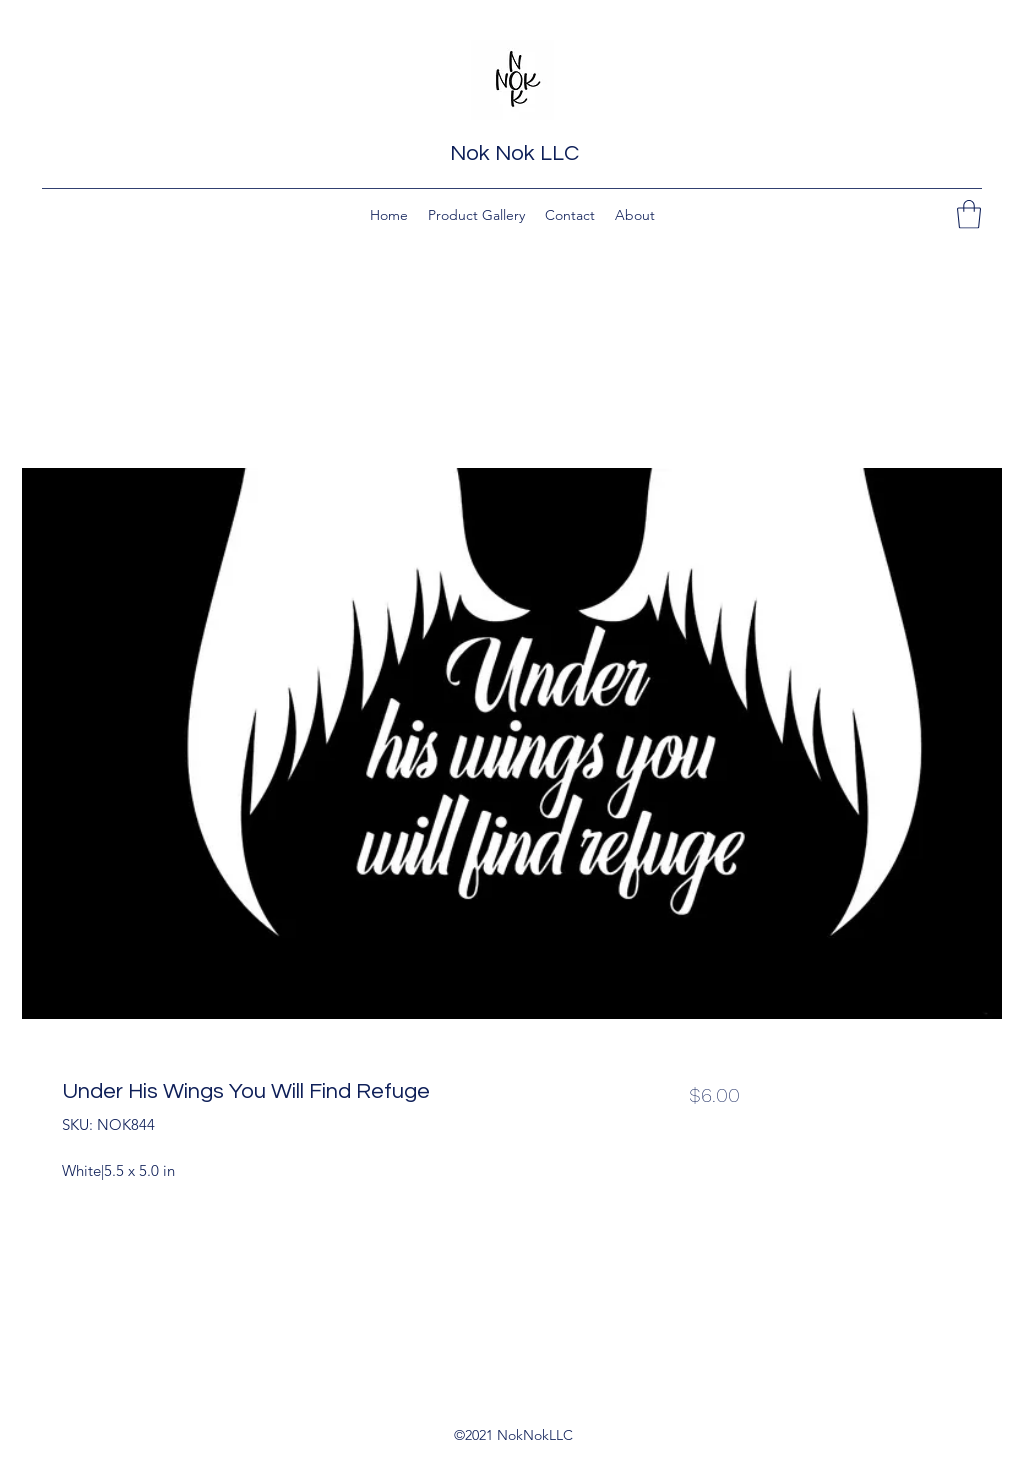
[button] (969, 214)
